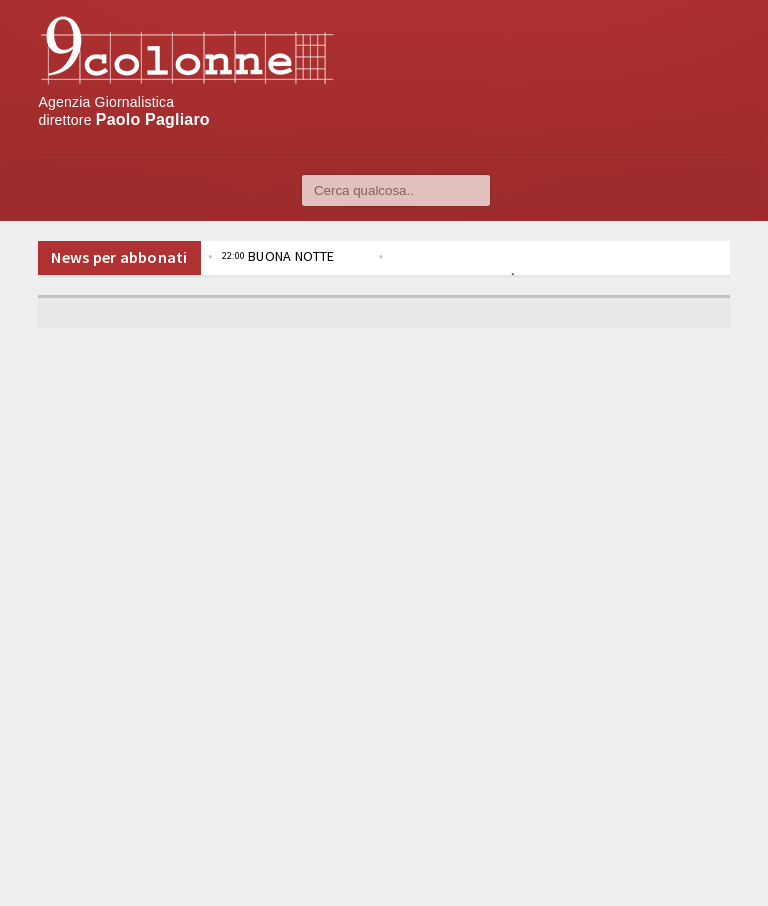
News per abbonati (119, 257)
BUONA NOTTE (278, 256)
